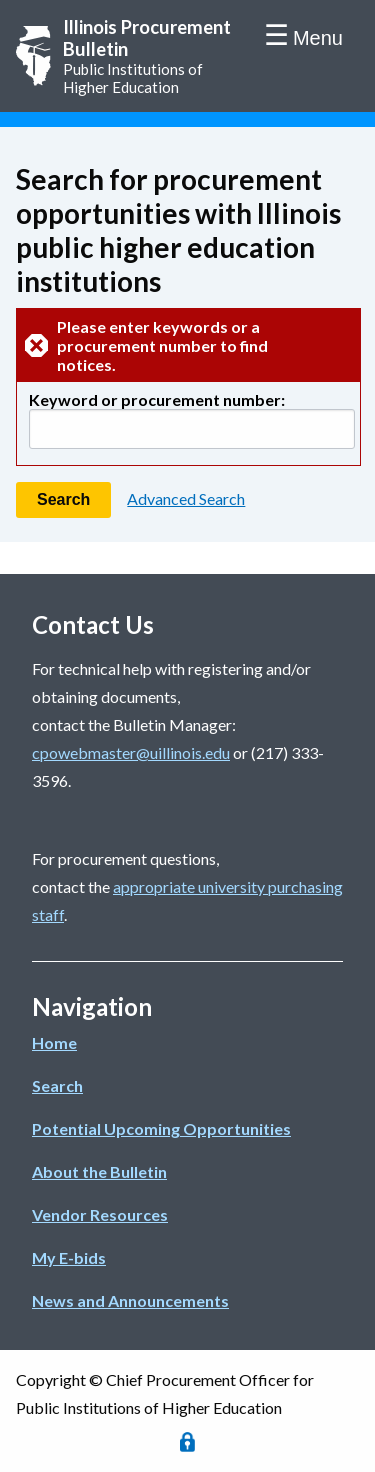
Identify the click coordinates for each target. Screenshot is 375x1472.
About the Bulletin (99, 1171)
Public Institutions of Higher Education (152, 56)
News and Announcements (130, 1300)
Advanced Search (186, 498)
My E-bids (69, 1257)
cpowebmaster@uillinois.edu (131, 752)
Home (54, 1042)
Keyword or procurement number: (157, 399)
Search (57, 1085)
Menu (318, 38)
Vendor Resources (100, 1214)
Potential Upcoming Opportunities (161, 1128)
